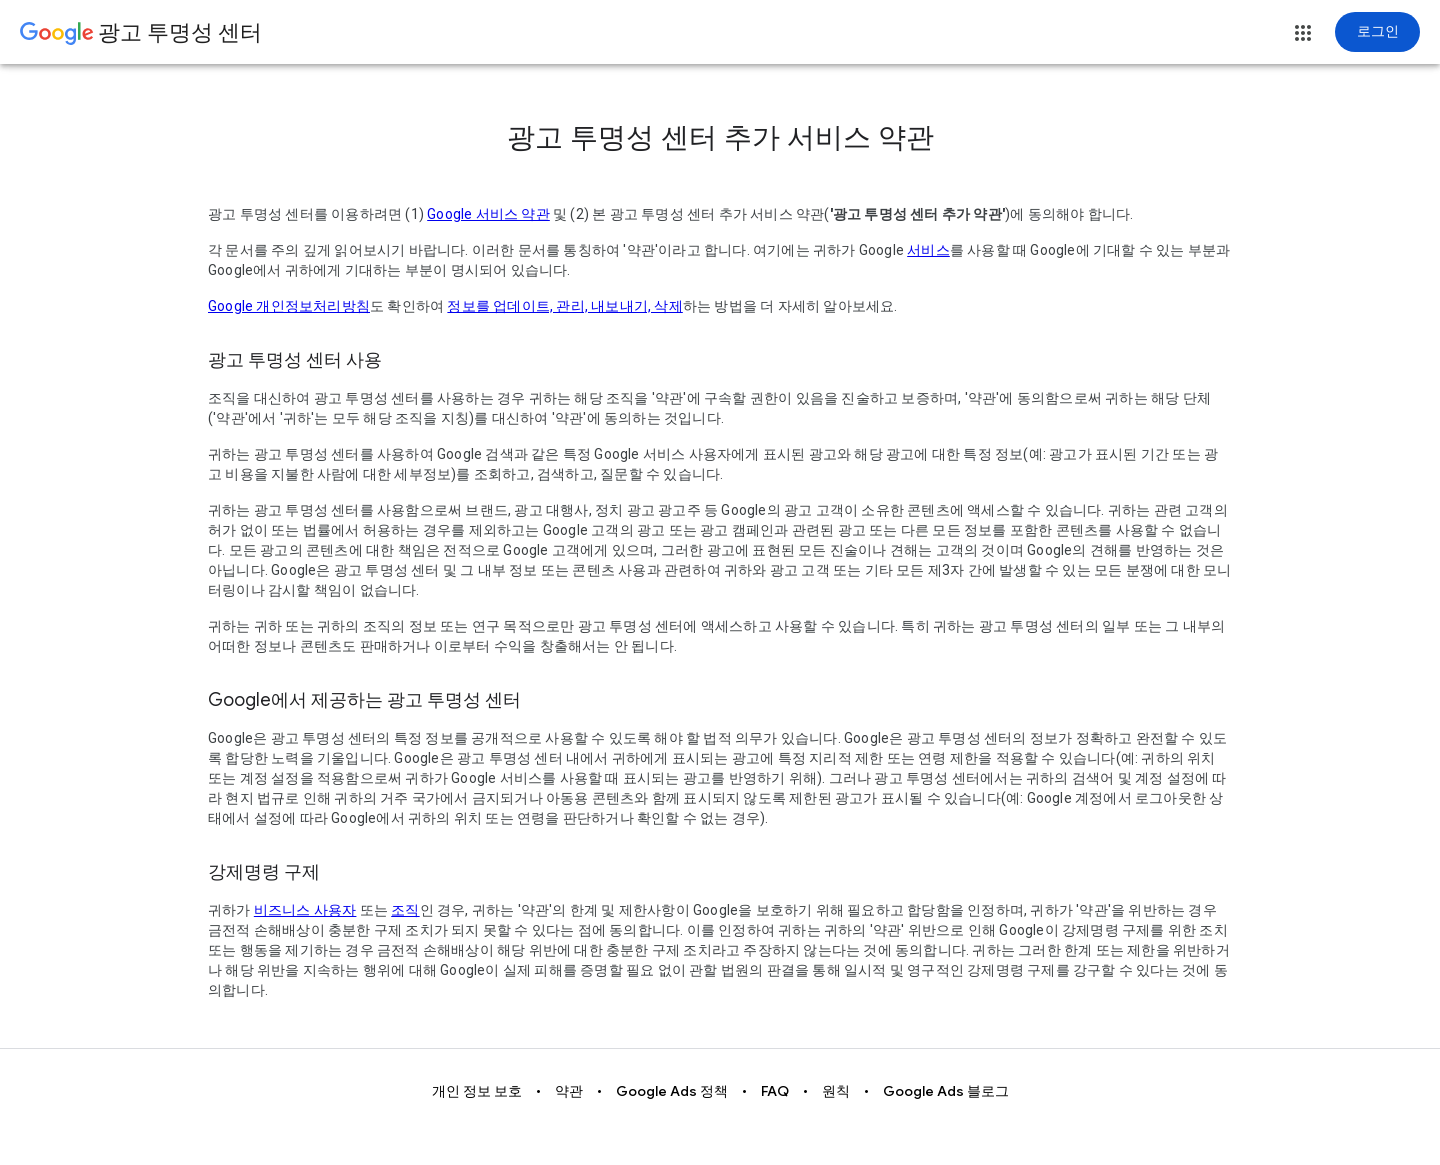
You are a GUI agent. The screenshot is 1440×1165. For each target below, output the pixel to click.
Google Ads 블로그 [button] (946, 1091)
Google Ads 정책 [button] (672, 1091)
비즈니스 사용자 (305, 910)
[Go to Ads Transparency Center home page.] (141, 34)
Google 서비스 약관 (488, 214)
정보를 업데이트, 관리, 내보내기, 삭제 (564, 306)
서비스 (928, 250)
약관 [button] (569, 1091)
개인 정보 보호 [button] (477, 1091)
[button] (1303, 33)
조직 (405, 910)
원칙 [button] (836, 1091)
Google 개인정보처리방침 (289, 306)
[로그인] (1377, 32)
